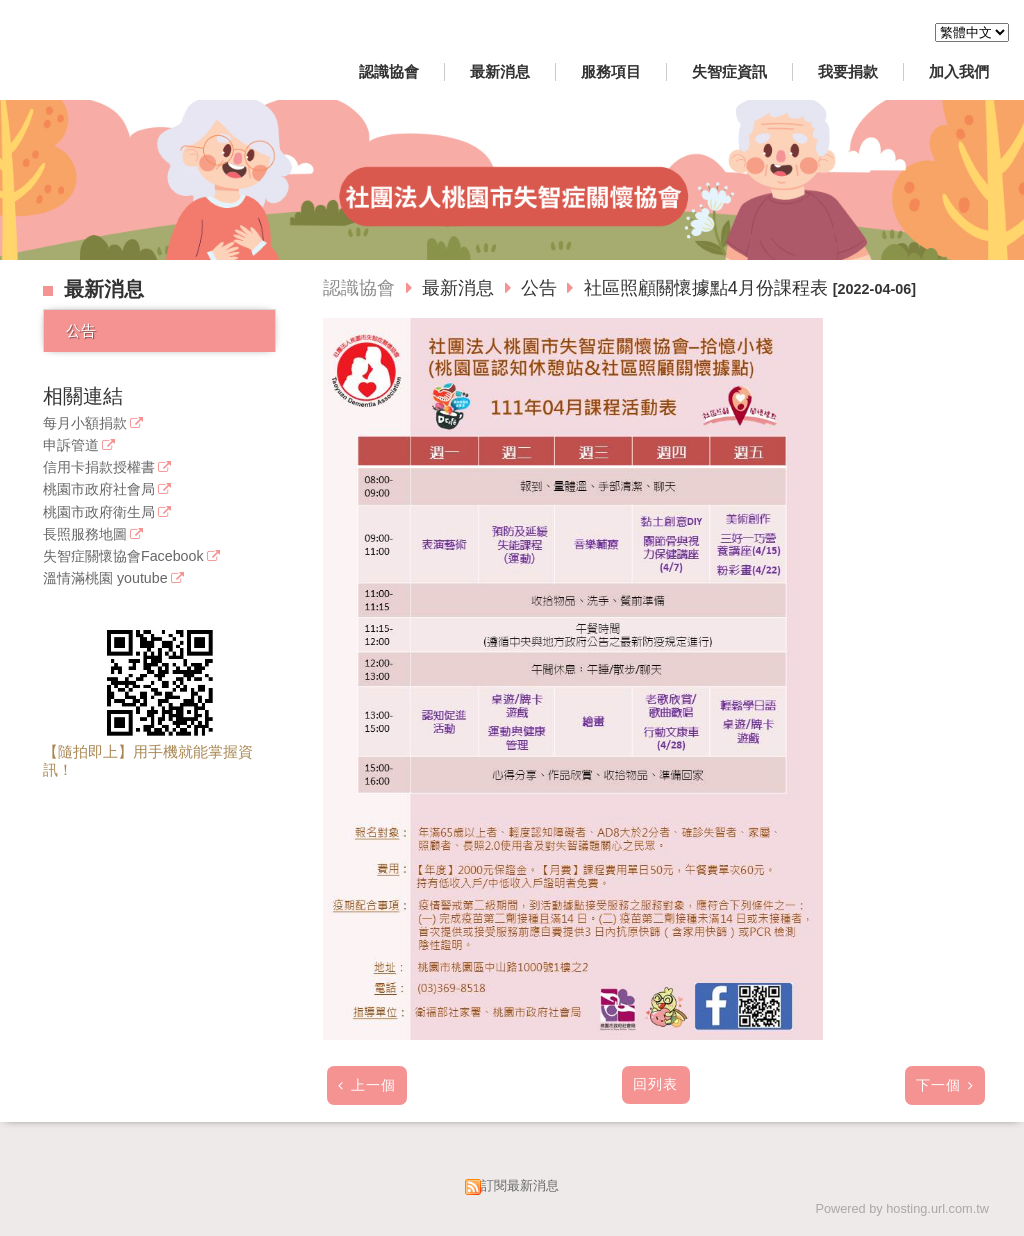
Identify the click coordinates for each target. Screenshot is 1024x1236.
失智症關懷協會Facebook (123, 556)
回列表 (655, 1084)
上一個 (373, 1085)
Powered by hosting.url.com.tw (902, 1208)
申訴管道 (71, 445)
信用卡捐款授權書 (99, 467)
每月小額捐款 (85, 423)
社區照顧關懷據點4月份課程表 (706, 288)
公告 (81, 330)
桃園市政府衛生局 (99, 512)
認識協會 (359, 288)
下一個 (938, 1085)
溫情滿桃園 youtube (105, 578)
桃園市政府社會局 (99, 489)
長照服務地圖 (85, 534)
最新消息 (460, 288)
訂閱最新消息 (520, 1185)
